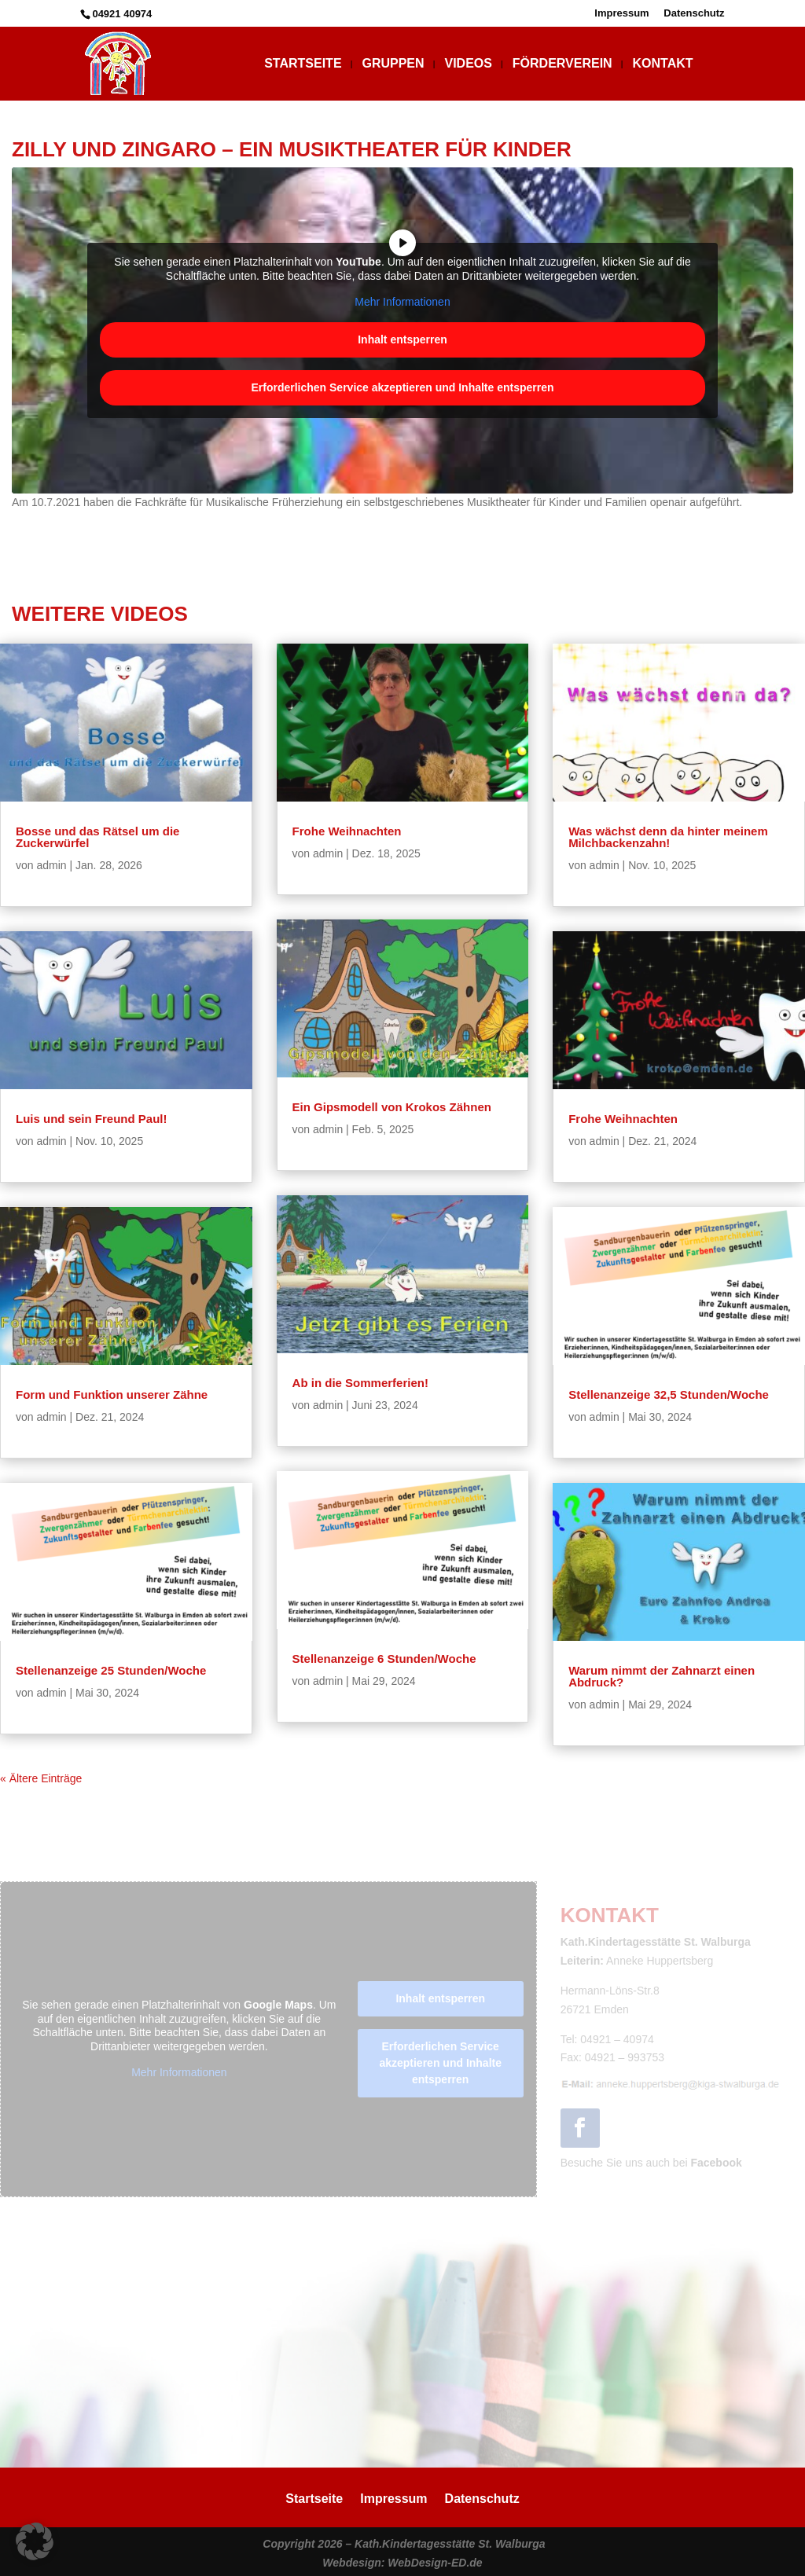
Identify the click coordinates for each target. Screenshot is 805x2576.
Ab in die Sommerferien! (360, 1382)
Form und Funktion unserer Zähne (112, 1394)
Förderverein (562, 64)
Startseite (302, 64)
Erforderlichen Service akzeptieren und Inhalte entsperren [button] (402, 387)
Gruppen (393, 64)
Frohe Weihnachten (347, 831)
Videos (467, 64)
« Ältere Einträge (41, 1778)
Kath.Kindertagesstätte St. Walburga (450, 2543)
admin (51, 865)
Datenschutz (693, 13)
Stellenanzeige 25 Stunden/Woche (111, 1670)
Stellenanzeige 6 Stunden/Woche (384, 1658)
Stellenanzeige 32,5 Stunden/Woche (668, 1394)
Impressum (621, 13)
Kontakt (663, 64)
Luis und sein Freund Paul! (91, 1118)
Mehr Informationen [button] (402, 301)
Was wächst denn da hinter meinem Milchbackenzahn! (668, 836)
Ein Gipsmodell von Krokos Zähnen (391, 1107)
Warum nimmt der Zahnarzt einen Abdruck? (661, 1676)
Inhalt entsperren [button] (402, 339)
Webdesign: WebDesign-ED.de (402, 2562)
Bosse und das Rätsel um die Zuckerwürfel (97, 836)
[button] (34, 2541)
